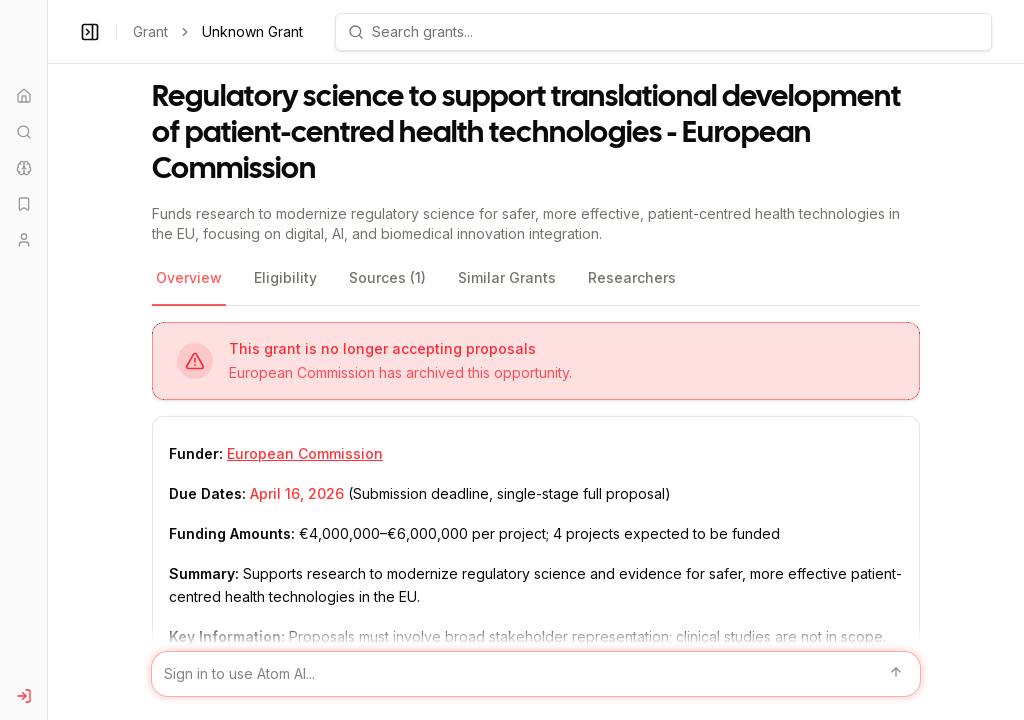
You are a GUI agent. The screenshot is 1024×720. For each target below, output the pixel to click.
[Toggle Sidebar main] (47, 360)
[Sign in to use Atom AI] (536, 674)
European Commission (305, 453)
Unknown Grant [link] (252, 31)
